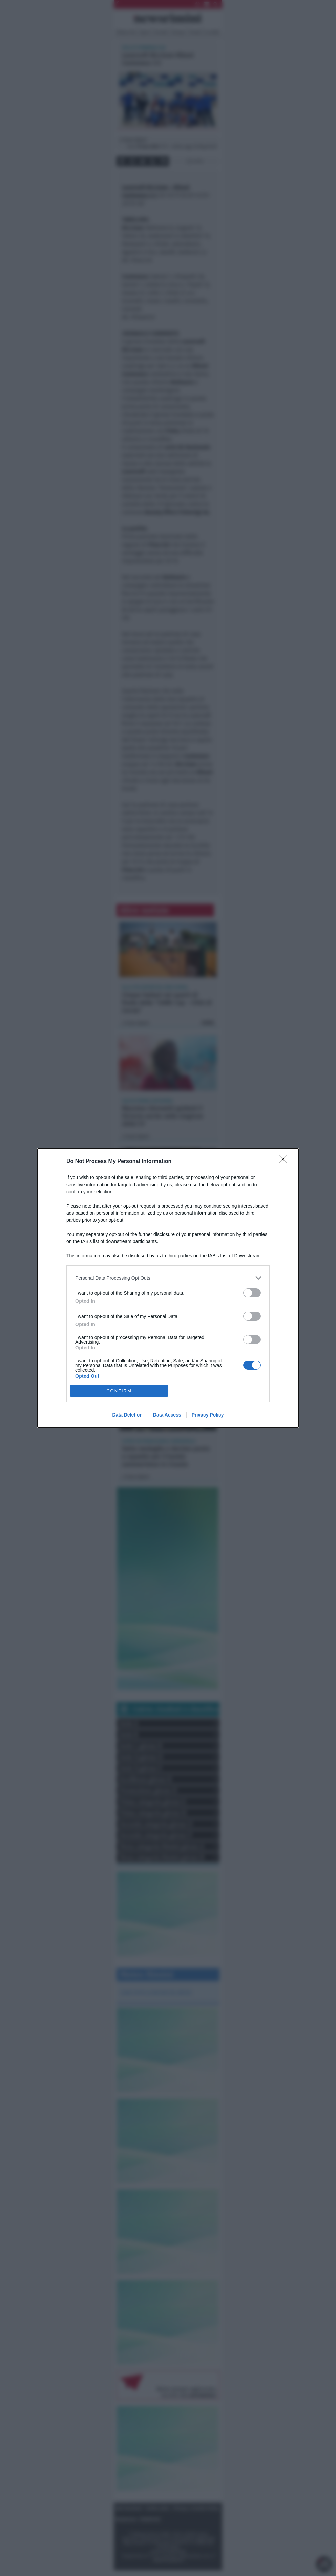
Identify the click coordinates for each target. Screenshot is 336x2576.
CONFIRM (119, 1390)
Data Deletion (127, 1415)
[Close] (285, 1161)
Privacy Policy (208, 1415)
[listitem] (168, 1277)
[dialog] (168, 1288)
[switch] (252, 1292)
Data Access (167, 1415)
